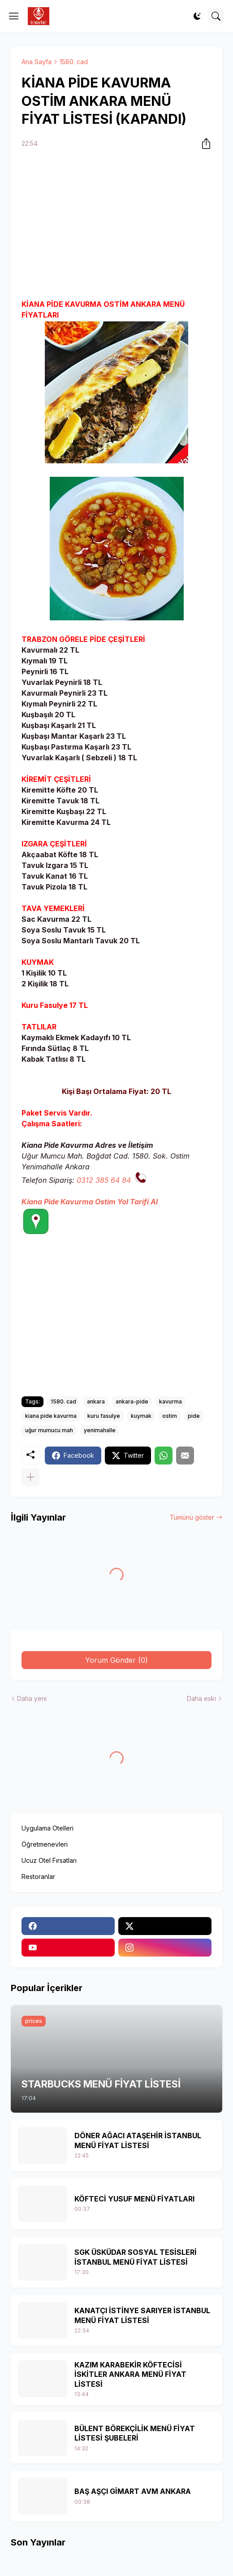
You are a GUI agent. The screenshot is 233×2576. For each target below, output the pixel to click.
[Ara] (216, 16)
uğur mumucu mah (49, 1430)
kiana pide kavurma (51, 1415)
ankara (96, 1401)
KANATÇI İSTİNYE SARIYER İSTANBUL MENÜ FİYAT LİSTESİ (142, 2315)
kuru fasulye (103, 1415)
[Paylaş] (203, 143)
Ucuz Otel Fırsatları (49, 1860)
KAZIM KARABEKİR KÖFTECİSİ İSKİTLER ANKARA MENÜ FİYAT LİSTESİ (130, 2374)
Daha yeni (32, 1698)
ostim (169, 1415)
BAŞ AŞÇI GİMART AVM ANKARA (132, 2491)
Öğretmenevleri (45, 1844)
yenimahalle (100, 1430)
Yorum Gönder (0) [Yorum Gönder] (116, 1660)
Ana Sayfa (37, 61)
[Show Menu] (14, 16)
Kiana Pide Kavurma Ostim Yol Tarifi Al (90, 1201)
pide (194, 1415)
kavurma (170, 1401)
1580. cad (74, 61)
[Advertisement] (116, 225)
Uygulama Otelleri (47, 1828)
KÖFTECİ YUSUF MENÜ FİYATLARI (134, 2198)
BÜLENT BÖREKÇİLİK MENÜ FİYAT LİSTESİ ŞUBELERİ (134, 2433)
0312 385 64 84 (104, 1180)
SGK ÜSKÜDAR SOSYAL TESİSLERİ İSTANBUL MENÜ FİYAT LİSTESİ (135, 2257)
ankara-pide (132, 1401)
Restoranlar (38, 1876)
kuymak (141, 1415)
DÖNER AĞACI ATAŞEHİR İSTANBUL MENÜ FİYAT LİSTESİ (137, 2140)
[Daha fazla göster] (30, 1477)
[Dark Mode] (197, 16)
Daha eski (201, 1698)
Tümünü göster (192, 1517)
